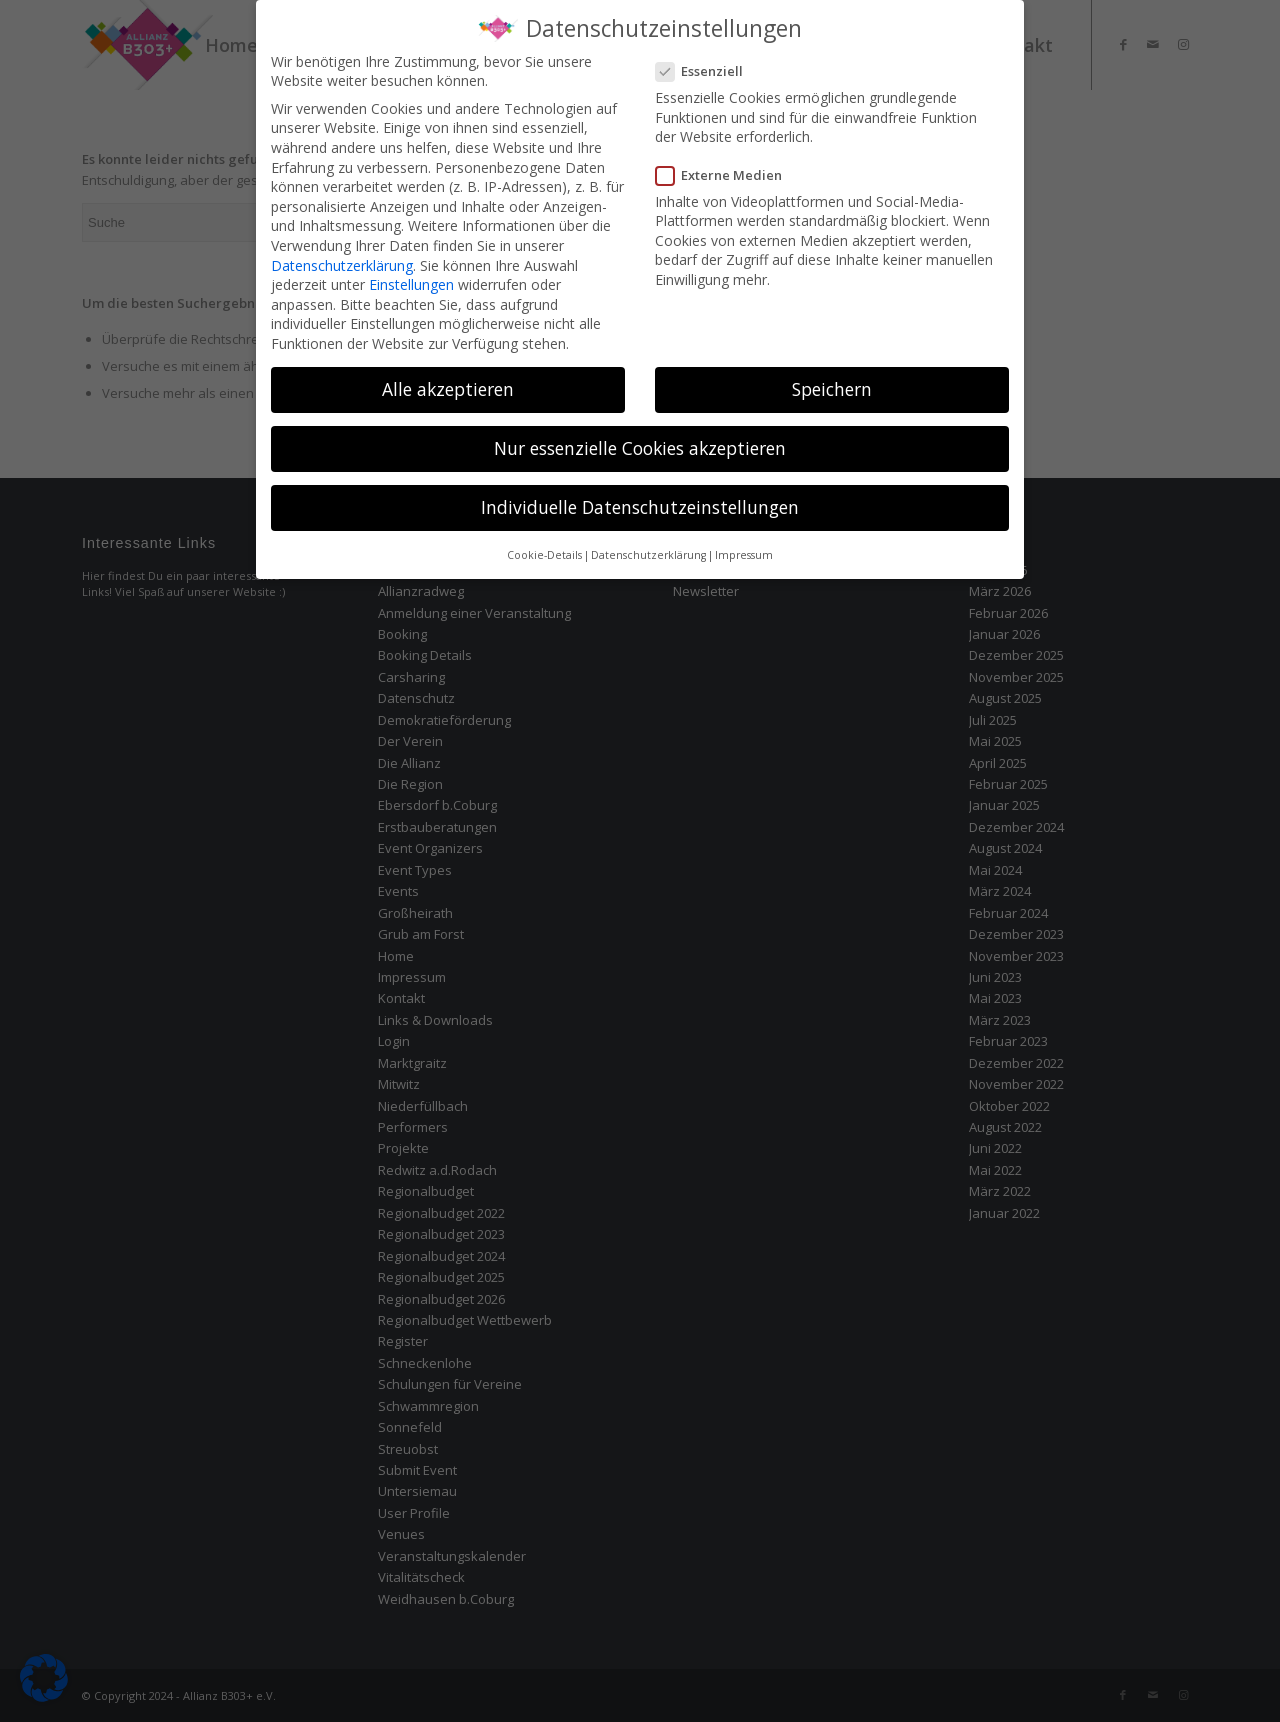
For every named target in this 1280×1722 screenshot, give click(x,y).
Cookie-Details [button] (544, 545)
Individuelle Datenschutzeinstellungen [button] (640, 498)
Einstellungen (411, 275)
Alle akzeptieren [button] (448, 379)
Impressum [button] (744, 545)
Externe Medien (727, 165)
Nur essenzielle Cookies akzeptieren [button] (640, 439)
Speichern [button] (832, 379)
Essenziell (707, 62)
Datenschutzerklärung (342, 255)
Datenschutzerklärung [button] (648, 545)
